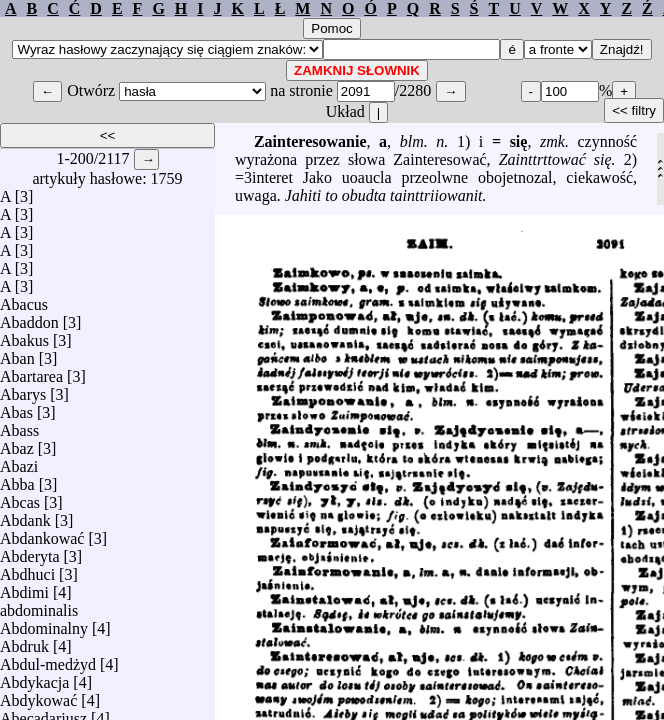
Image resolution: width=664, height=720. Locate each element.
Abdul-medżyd (48, 659)
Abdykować (38, 695)
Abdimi (24, 587)
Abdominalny (44, 623)
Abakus (24, 335)
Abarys (23, 389)
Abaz (17, 443)
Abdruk (24, 641)
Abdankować (42, 533)
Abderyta (30, 551)
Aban (17, 353)
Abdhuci (27, 569)
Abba (17, 479)
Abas (16, 407)
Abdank (25, 515)
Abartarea (31, 371)
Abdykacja (34, 677)
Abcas (20, 497)
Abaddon (29, 317)
